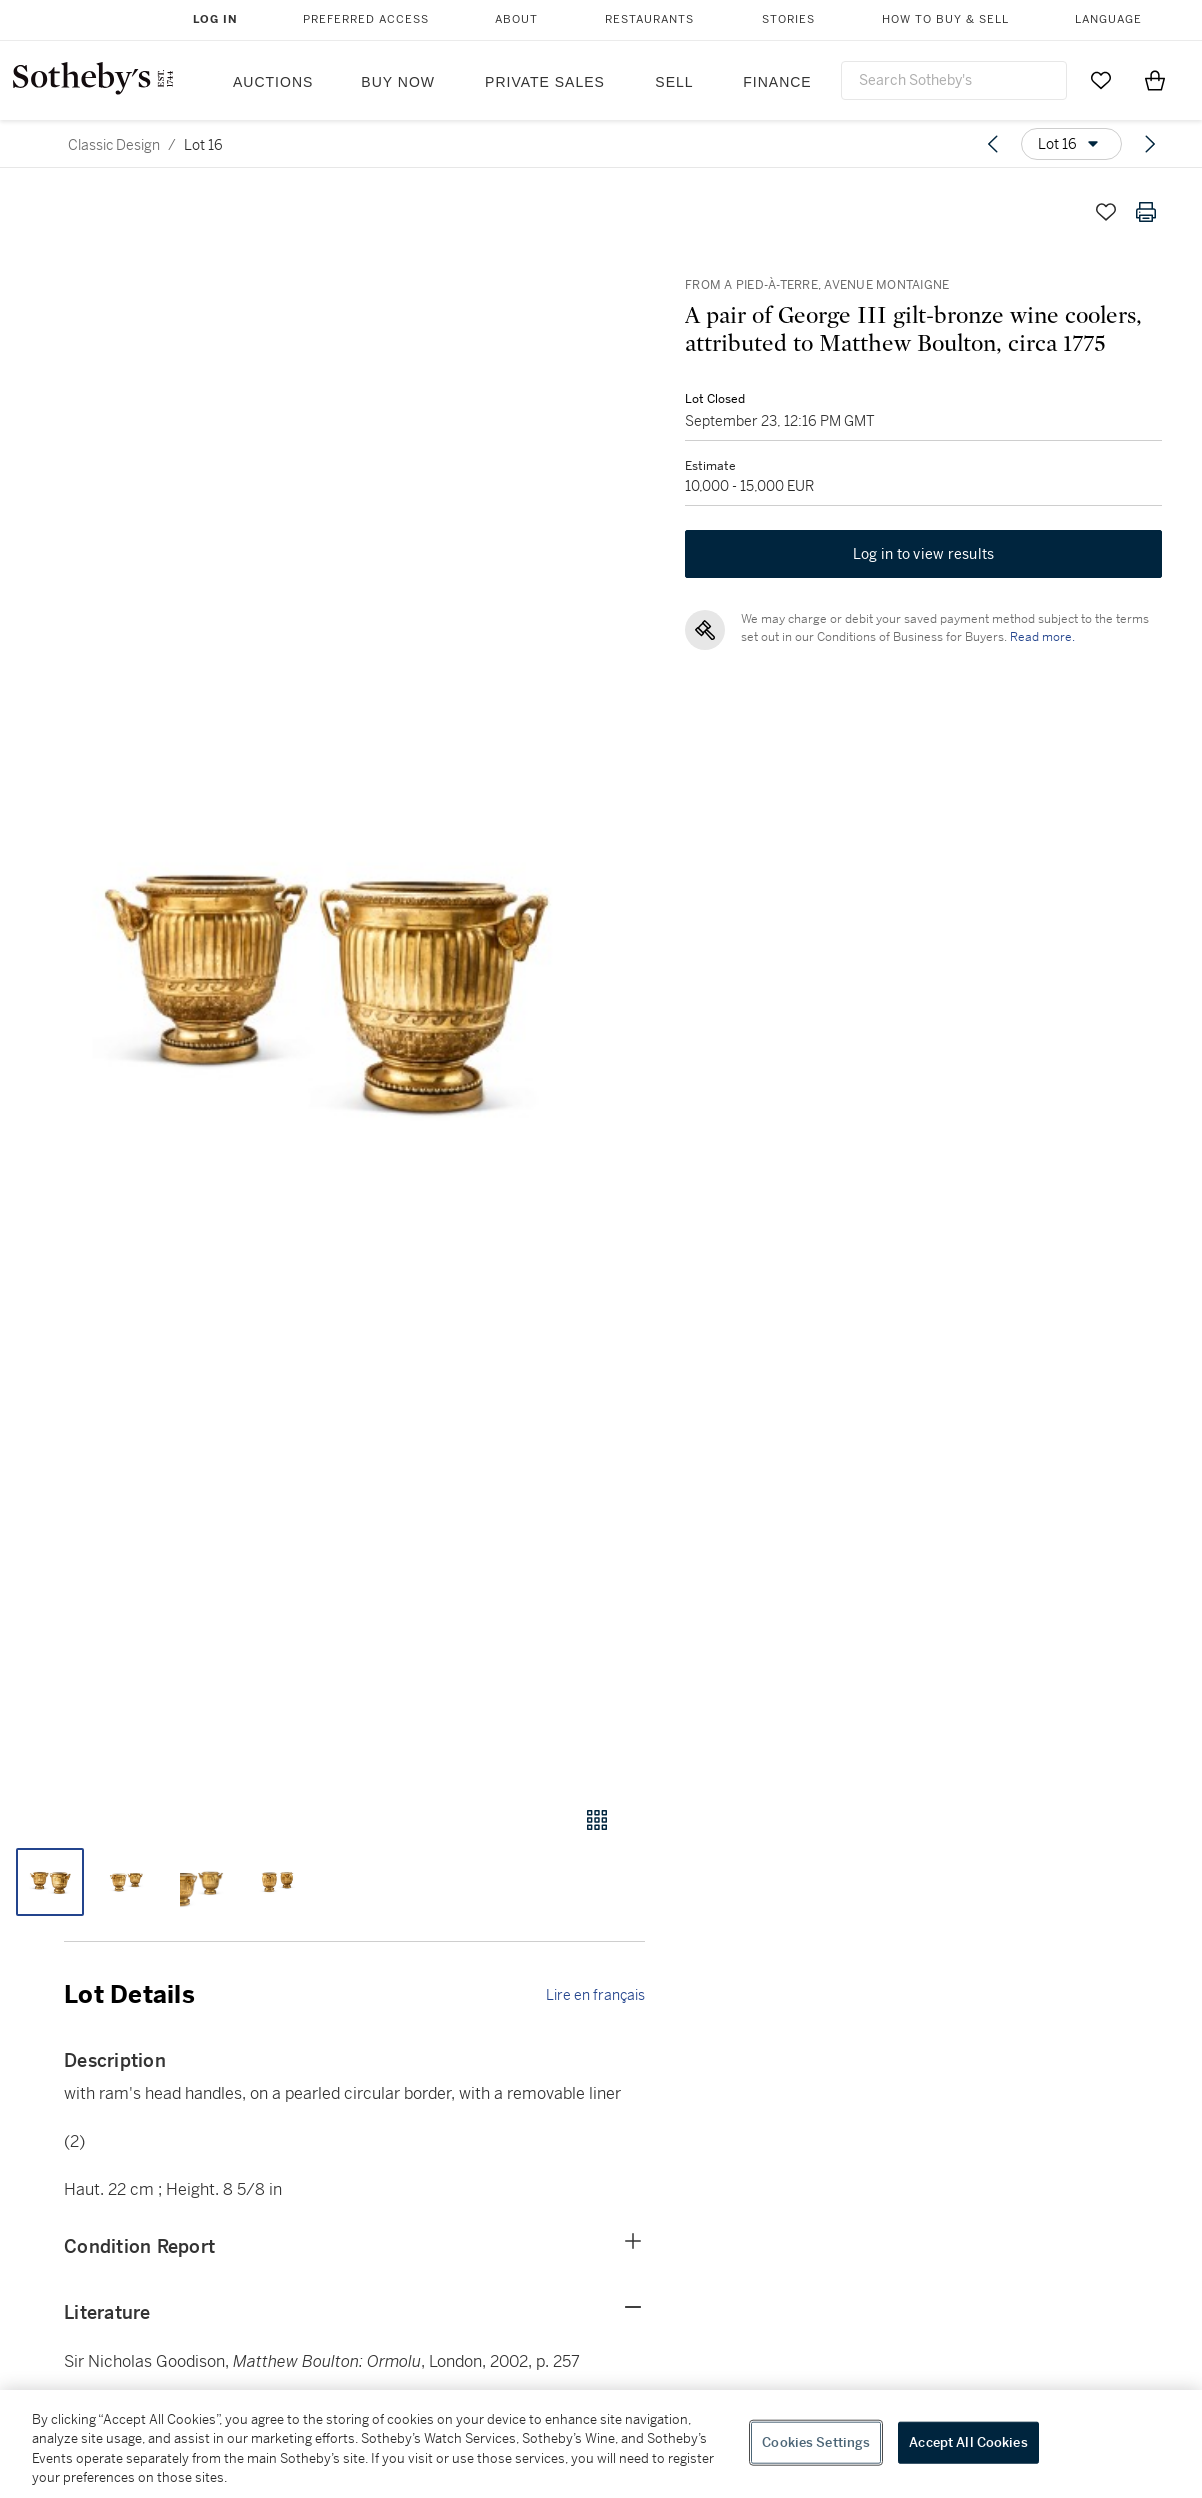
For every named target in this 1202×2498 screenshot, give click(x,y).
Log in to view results (924, 554)
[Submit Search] (1044, 80)
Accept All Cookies (968, 2442)
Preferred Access (366, 19)
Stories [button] (788, 19)
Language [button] (1108, 19)
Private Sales (545, 82)
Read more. (1042, 637)
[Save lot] (1106, 212)
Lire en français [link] (595, 1995)
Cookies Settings (816, 2442)
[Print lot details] (1146, 212)
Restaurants (649, 19)
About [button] (516, 19)
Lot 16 (203, 145)
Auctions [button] (273, 82)
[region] (601, 2444)
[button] (322, 980)
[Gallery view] (597, 1820)
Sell (674, 82)
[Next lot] (1150, 144)
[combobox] (954, 80)
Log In (215, 19)
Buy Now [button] (398, 82)
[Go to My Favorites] (1101, 80)
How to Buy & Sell (945, 19)
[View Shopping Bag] (1155, 80)
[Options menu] (1071, 144)
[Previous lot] (993, 144)
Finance (777, 82)
